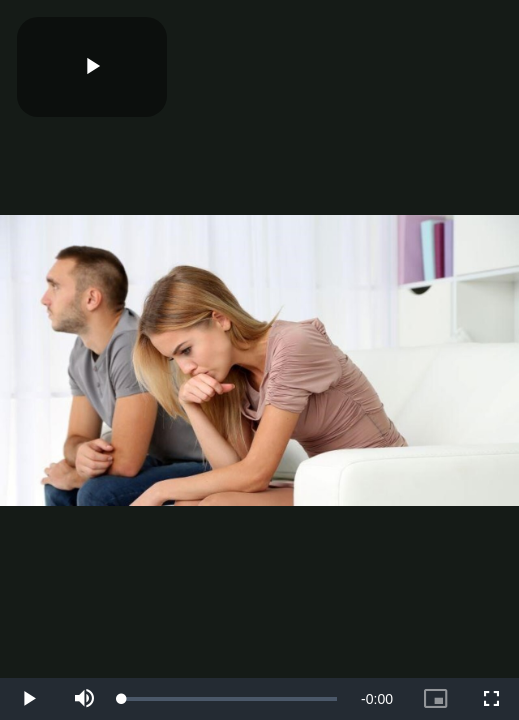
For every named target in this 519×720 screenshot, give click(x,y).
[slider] (229, 699)
